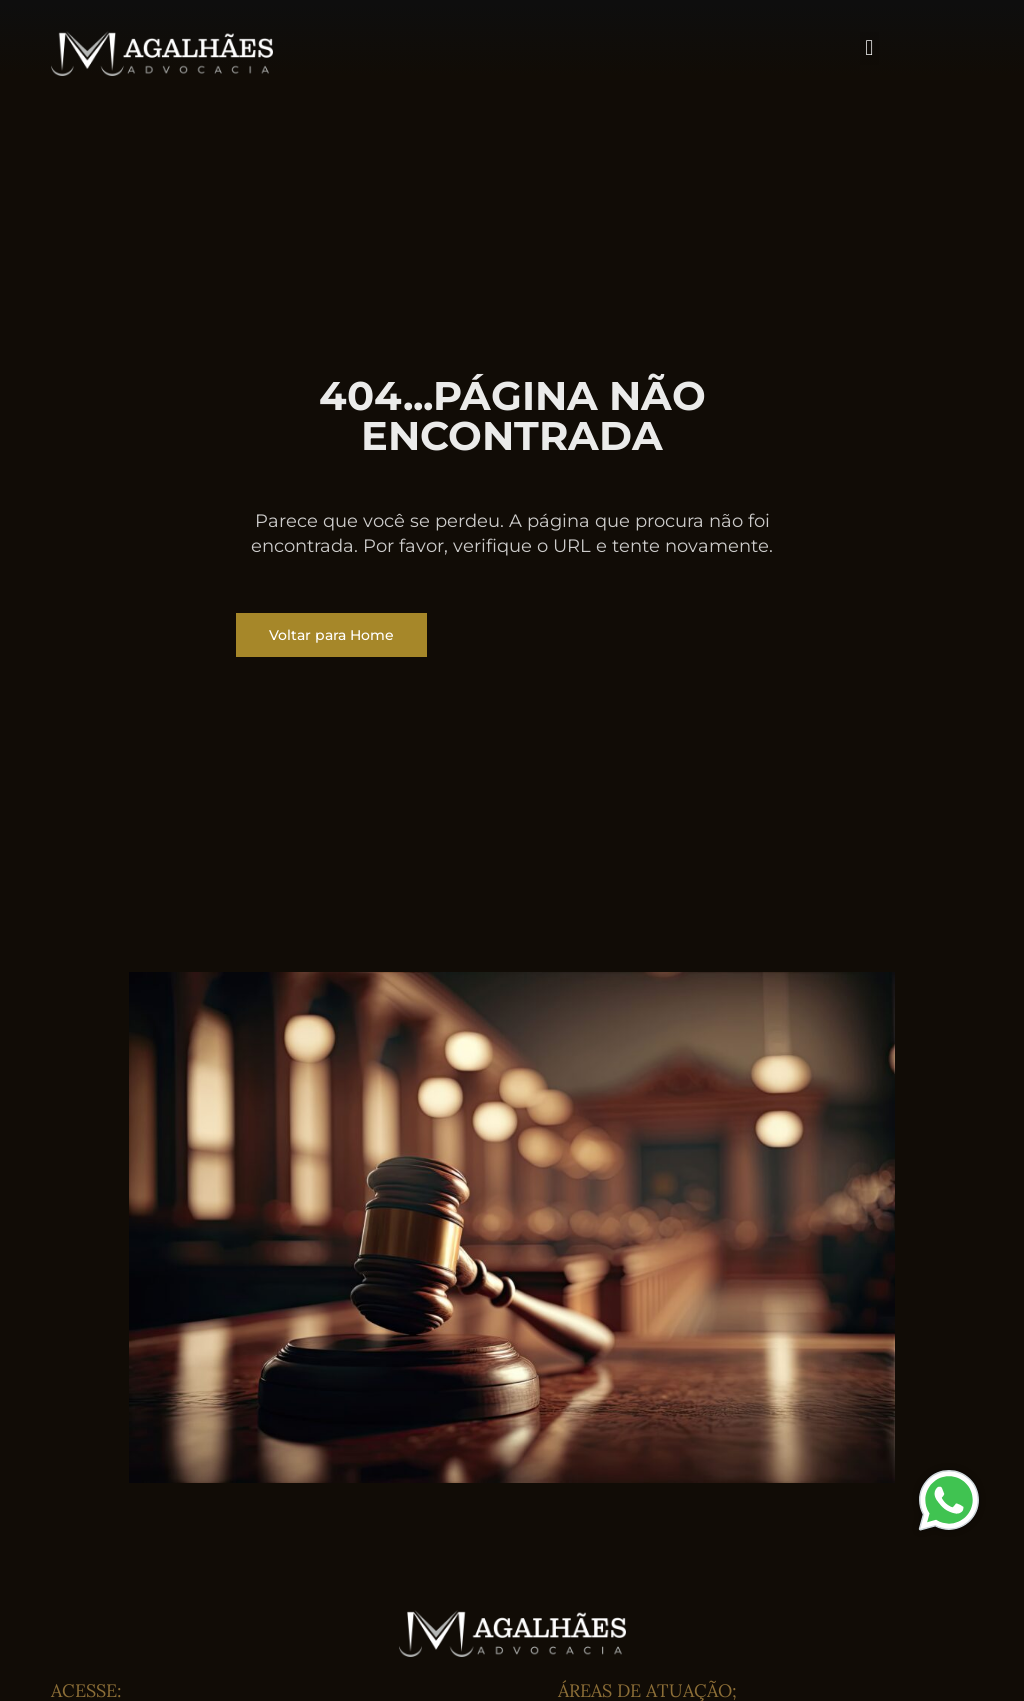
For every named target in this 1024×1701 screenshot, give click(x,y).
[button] (869, 48)
